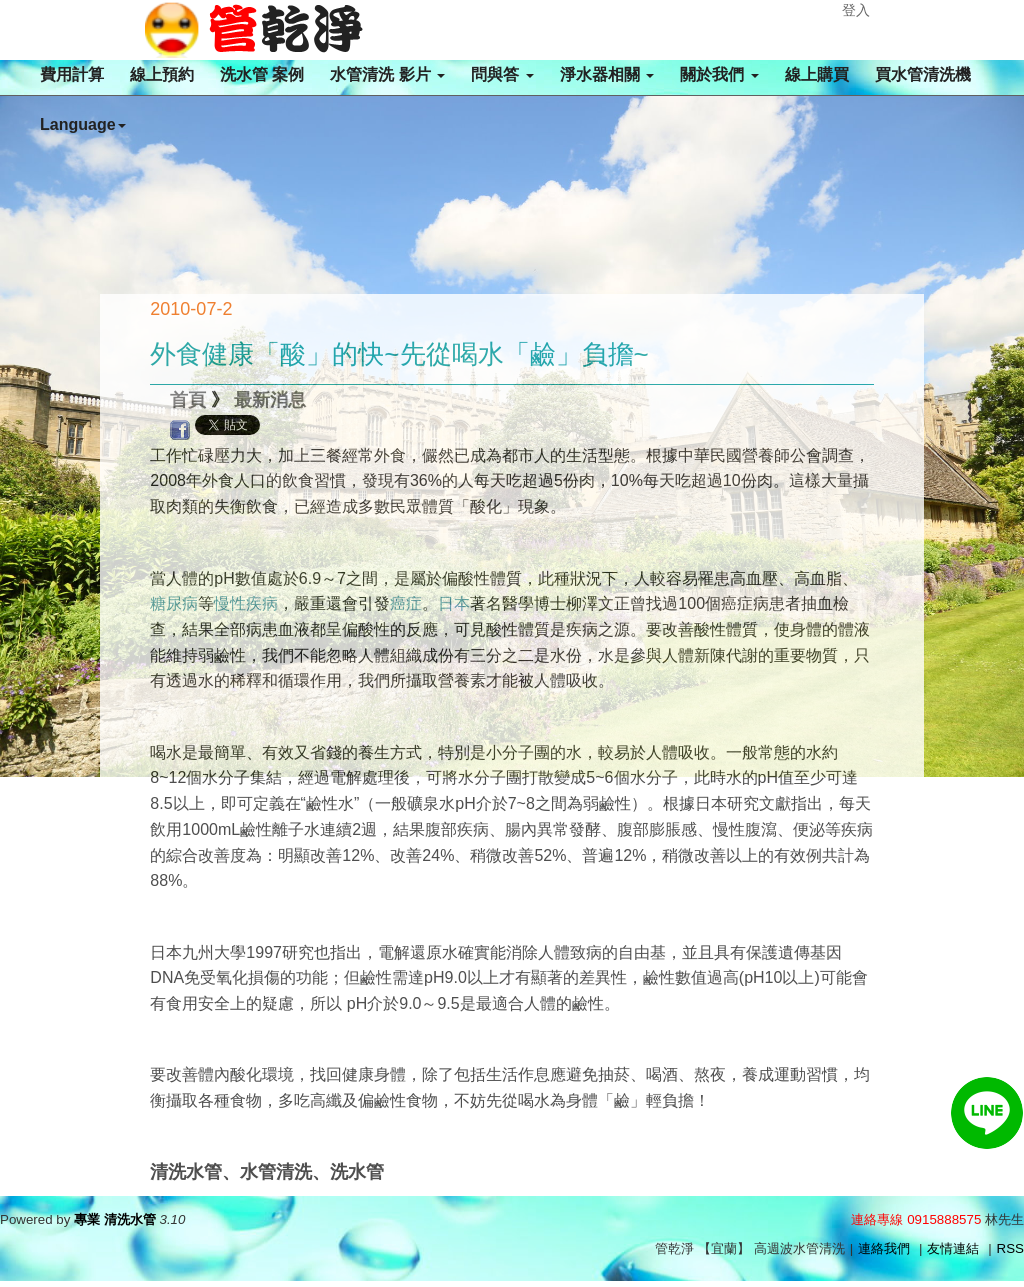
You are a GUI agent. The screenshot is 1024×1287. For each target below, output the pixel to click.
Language (83, 124)
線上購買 (817, 74)
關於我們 (719, 74)
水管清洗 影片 (387, 74)
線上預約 (162, 74)
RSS (1010, 1248)
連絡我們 (884, 1248)
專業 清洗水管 (115, 1219)
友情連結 (953, 1248)
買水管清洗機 (923, 74)
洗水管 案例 (262, 74)
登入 (856, 10)
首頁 (188, 400)
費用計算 (72, 74)
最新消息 (270, 400)
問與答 (502, 74)
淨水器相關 (607, 74)
